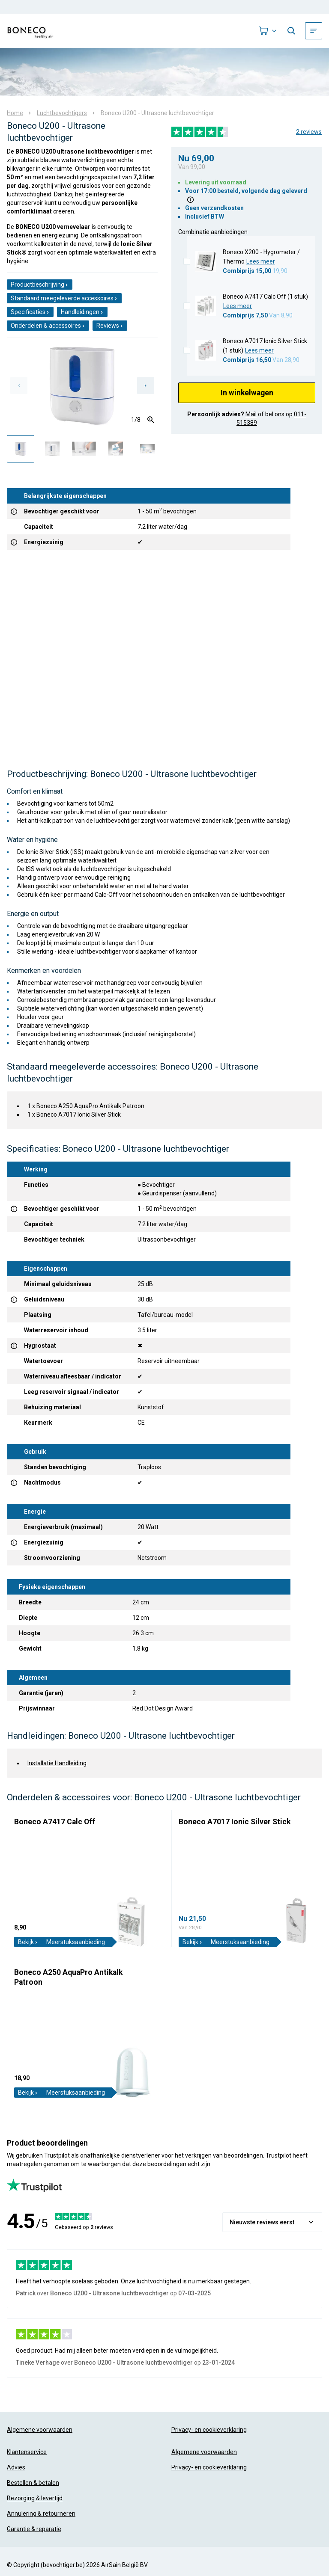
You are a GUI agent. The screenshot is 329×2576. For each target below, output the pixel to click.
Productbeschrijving (40, 284)
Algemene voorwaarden (39, 2429)
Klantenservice (27, 2452)
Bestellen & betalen (33, 2482)
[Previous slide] (18, 385)
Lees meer (260, 261)
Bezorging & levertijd (35, 2498)
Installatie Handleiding (57, 1763)
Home (15, 113)
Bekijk (28, 1942)
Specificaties (30, 311)
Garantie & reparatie (34, 2529)
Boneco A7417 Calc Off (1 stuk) (265, 296)
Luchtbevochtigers (62, 113)
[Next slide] (145, 385)
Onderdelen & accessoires (48, 325)
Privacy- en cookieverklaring (209, 2429)
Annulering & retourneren (41, 2513)
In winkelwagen (247, 392)
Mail (251, 414)
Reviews (109, 325)
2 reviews (309, 131)
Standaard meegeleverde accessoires (64, 298)
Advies (16, 2467)
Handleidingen (82, 311)
